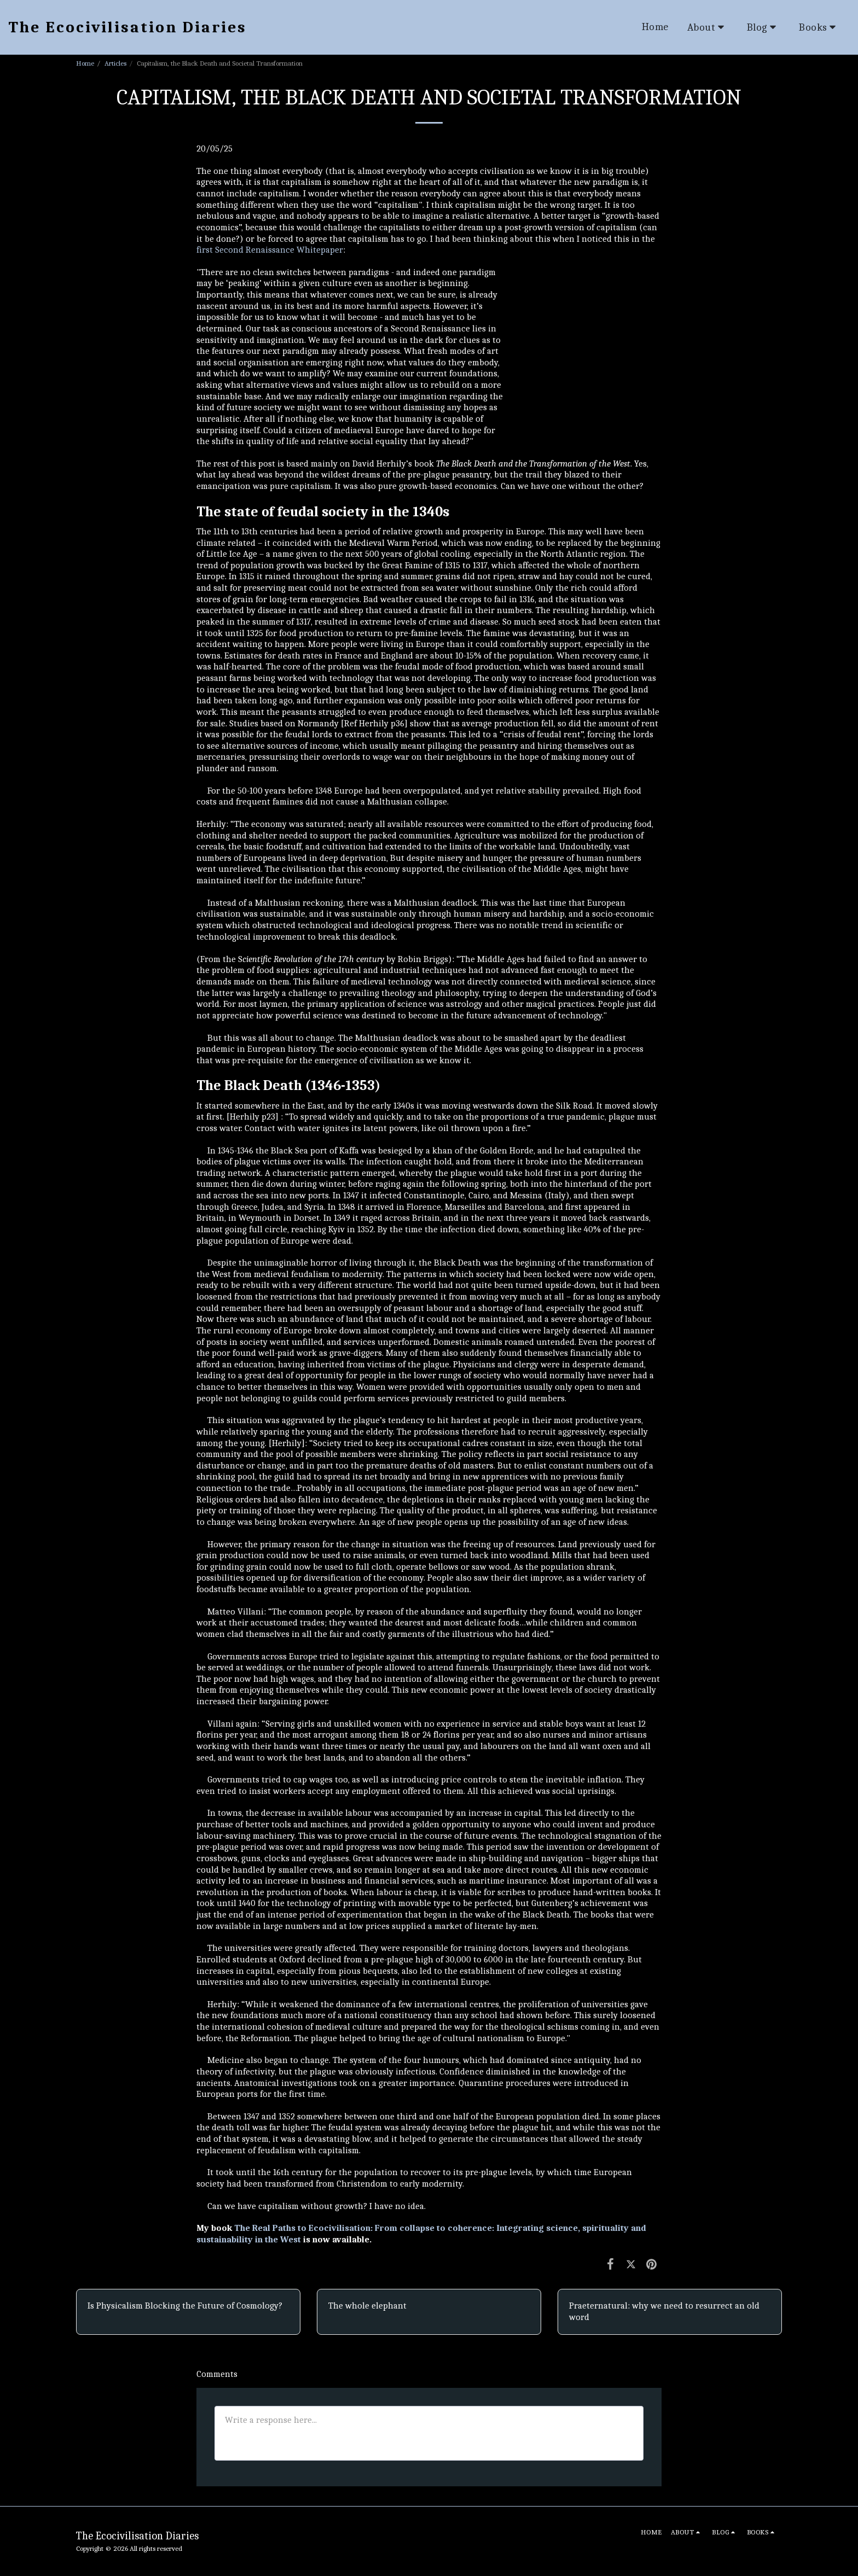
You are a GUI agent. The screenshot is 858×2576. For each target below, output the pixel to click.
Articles (115, 63)
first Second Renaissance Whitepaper (269, 249)
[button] (708, 27)
